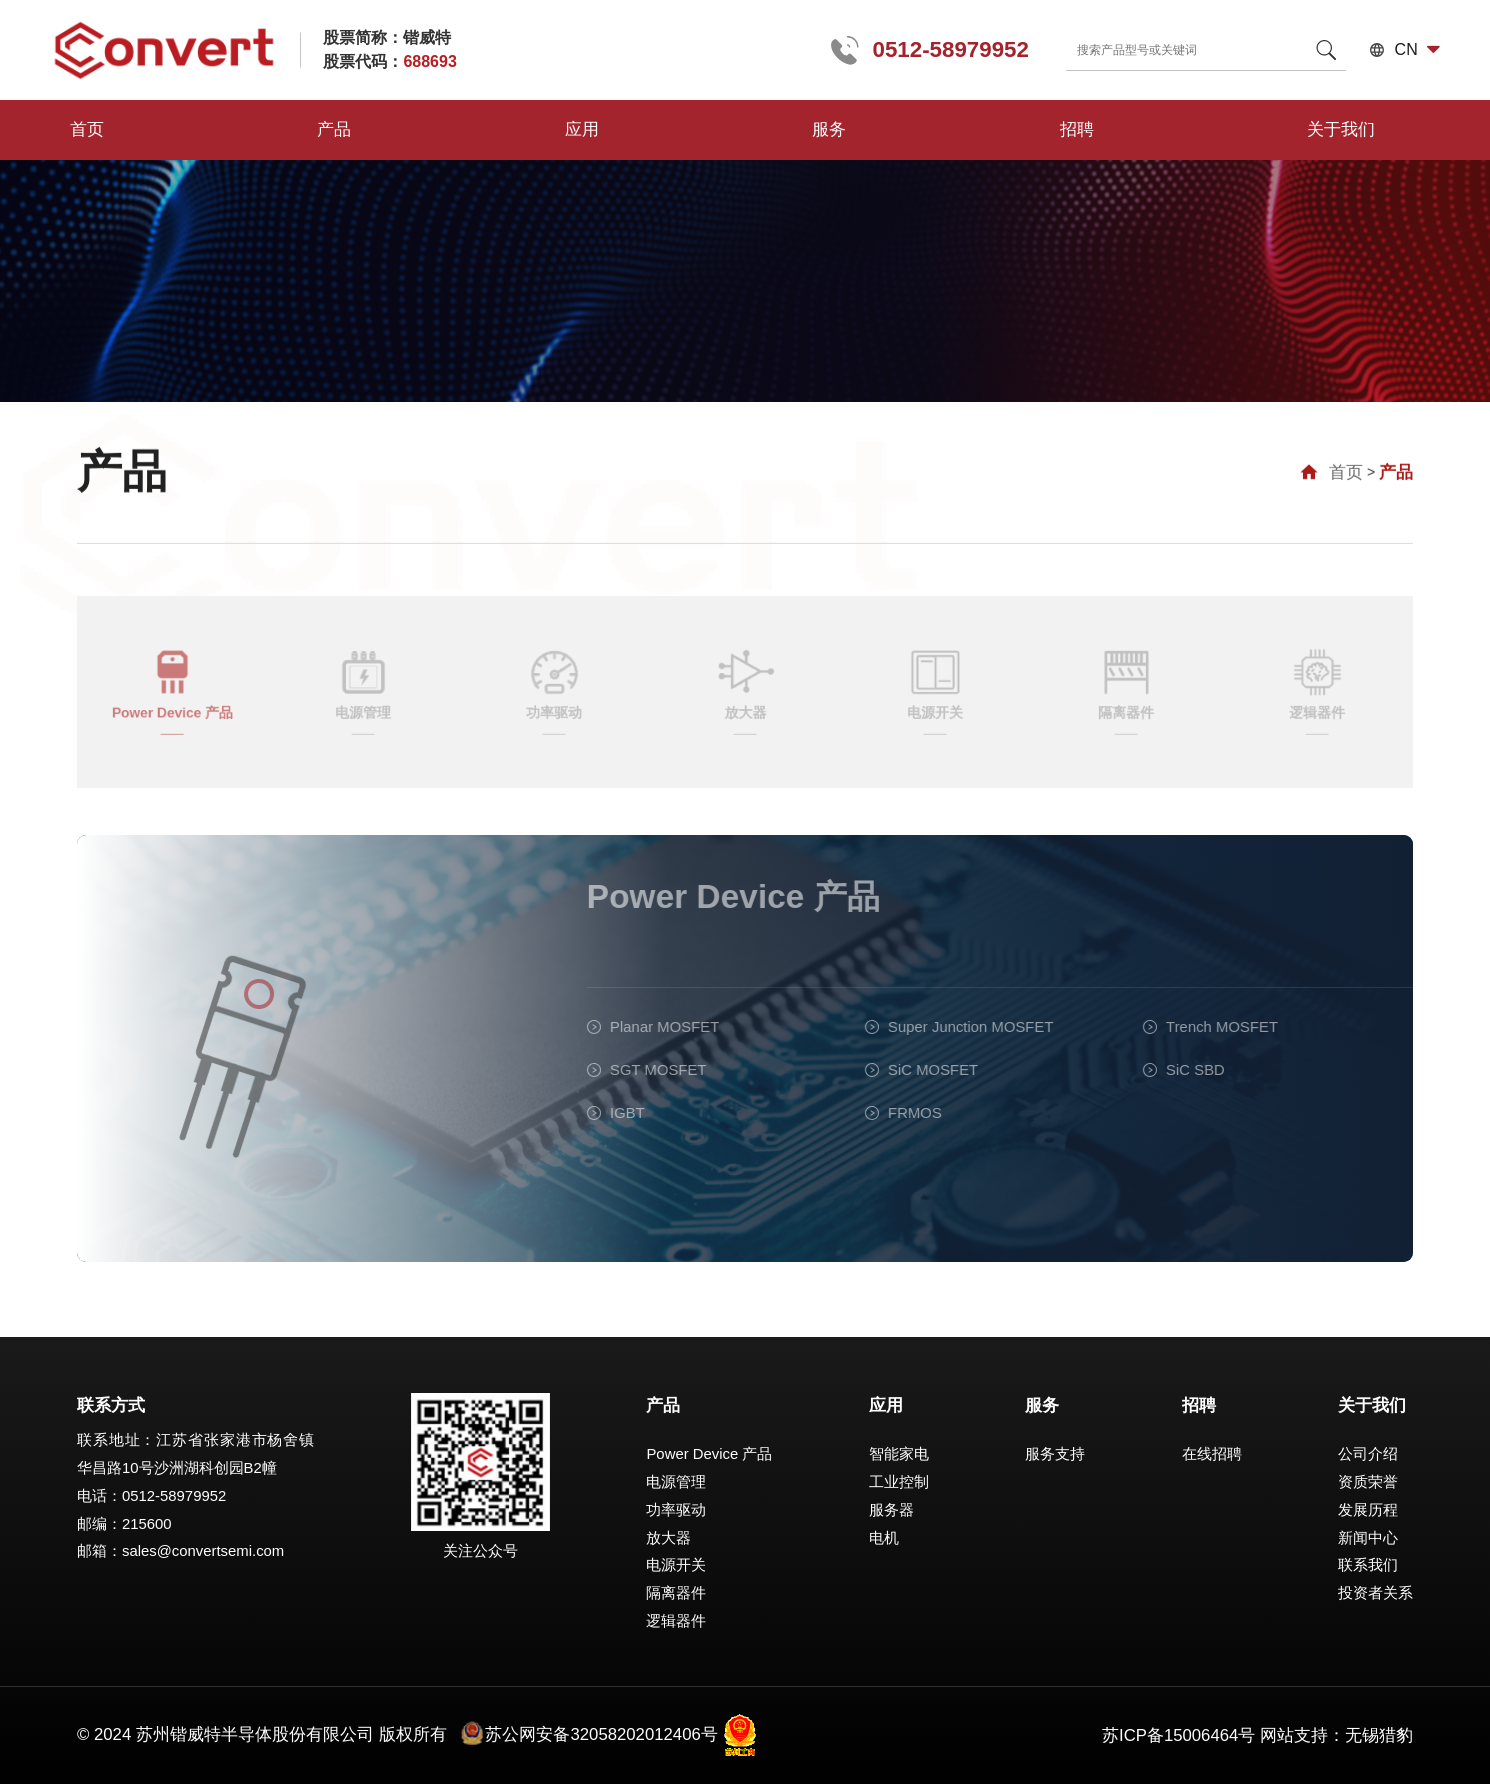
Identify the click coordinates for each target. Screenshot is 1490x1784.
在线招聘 (1212, 1454)
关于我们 (870, 129)
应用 (393, 129)
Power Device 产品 (709, 1454)
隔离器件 (676, 1593)
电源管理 (676, 1482)
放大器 (668, 1538)
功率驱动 (676, 1510)
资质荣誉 (1368, 1482)
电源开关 (676, 1565)
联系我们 (1368, 1565)
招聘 (700, 129)
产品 (240, 129)
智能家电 (899, 1454)
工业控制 (899, 1482)
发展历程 (1368, 1510)
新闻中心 (1368, 1538)
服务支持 (1055, 1454)
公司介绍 (1368, 1454)
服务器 (891, 1510)
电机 (884, 1538)
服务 (547, 129)
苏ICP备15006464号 (1178, 1735)
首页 (87, 129)
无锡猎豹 (1379, 1735)
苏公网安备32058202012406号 (588, 1734)
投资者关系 (1375, 1593)
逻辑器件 (676, 1621)
